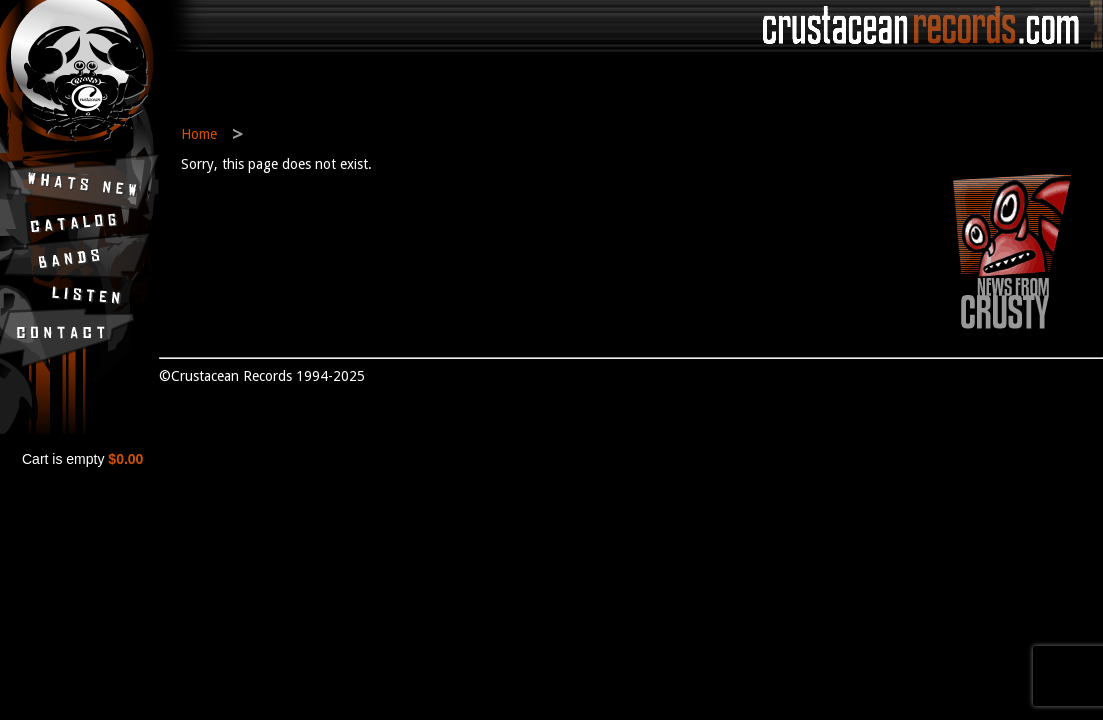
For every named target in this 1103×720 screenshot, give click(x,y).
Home (199, 134)
